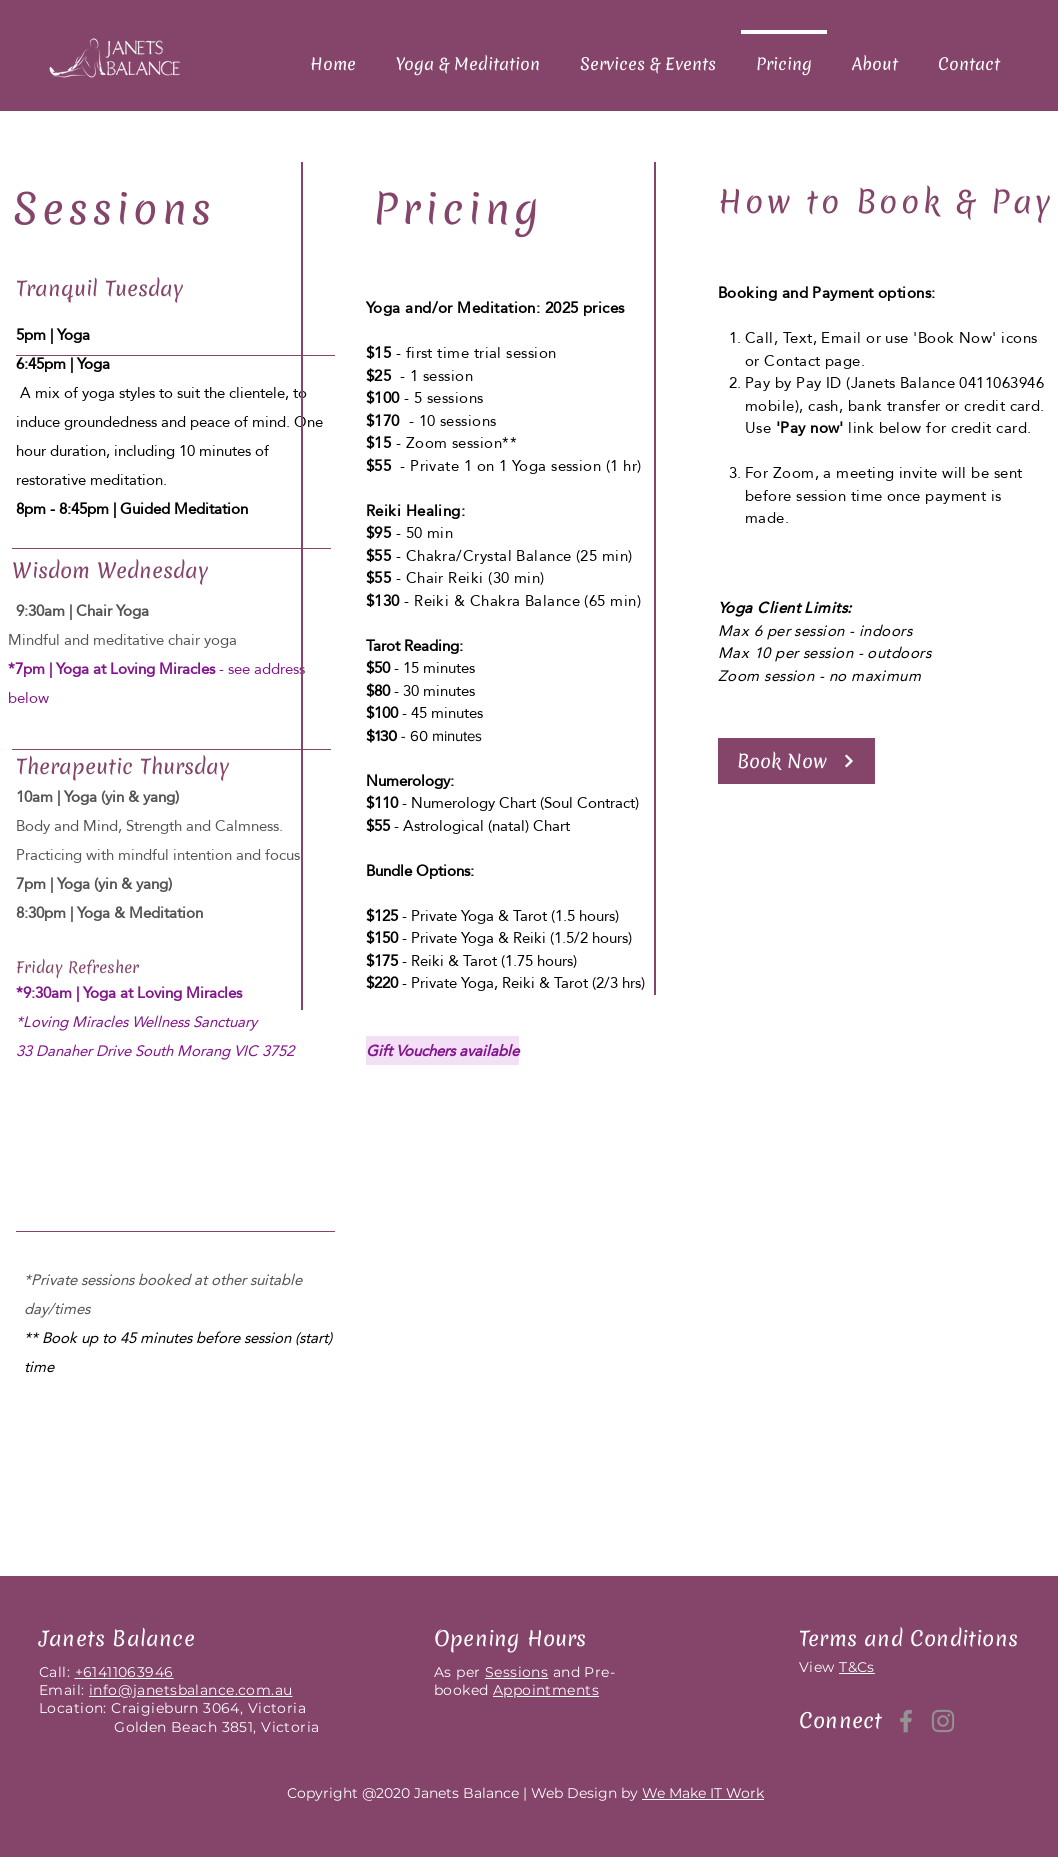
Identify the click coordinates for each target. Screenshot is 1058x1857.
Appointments (546, 1690)
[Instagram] (943, 1721)
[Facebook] (906, 1721)
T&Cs (857, 1667)
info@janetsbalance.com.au (191, 1690)
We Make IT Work (703, 1793)
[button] (796, 761)
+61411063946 (124, 1672)
